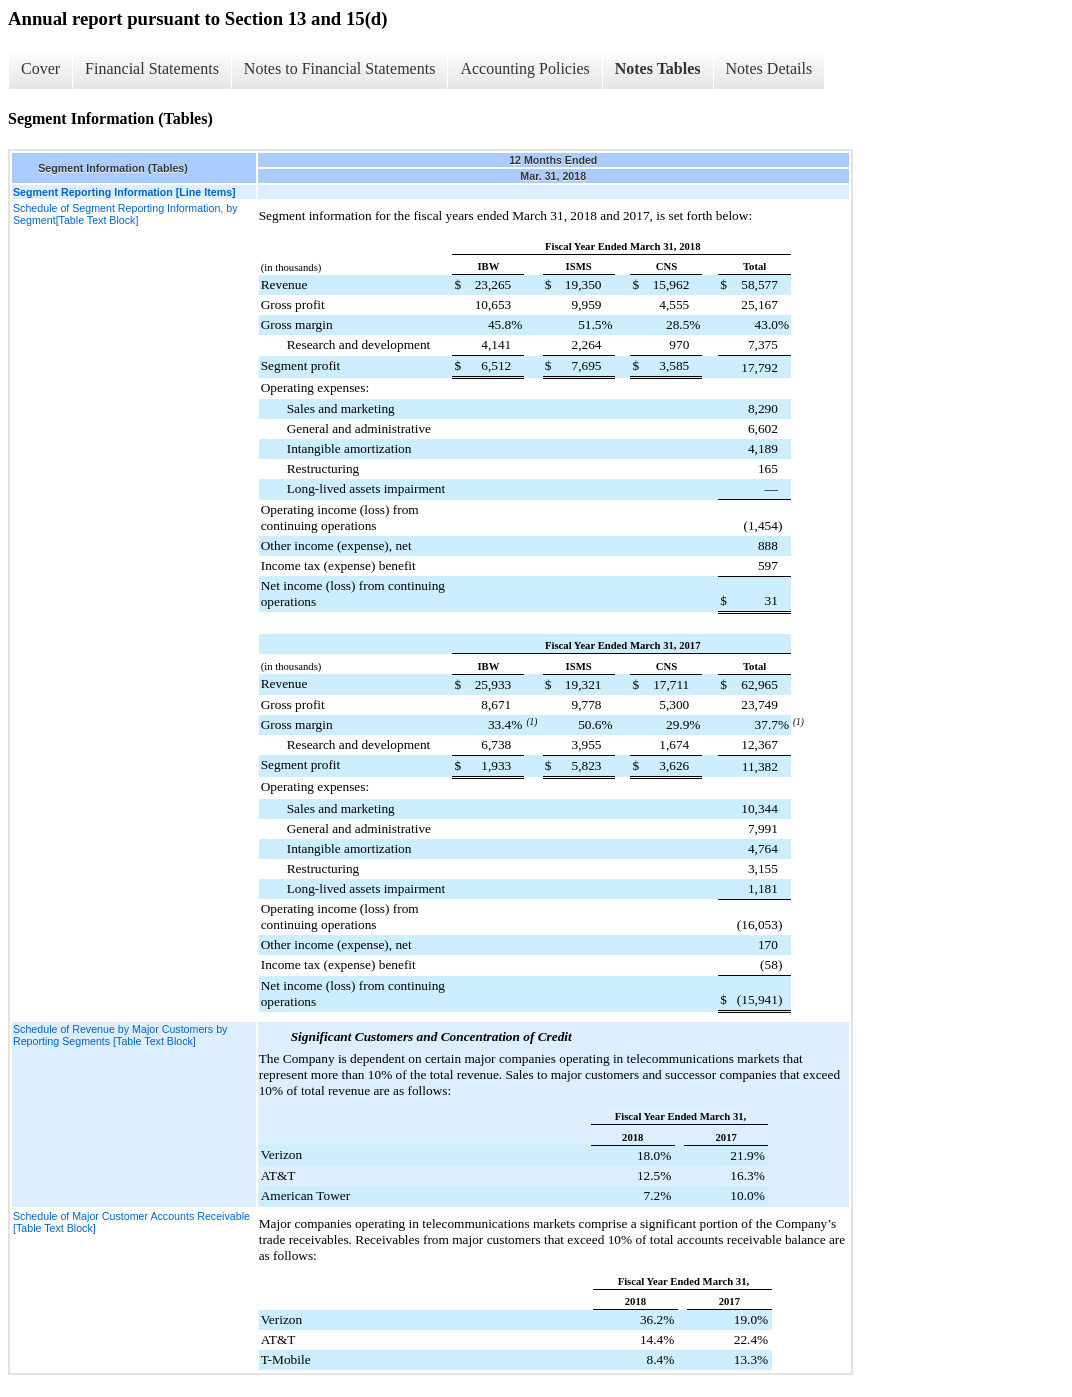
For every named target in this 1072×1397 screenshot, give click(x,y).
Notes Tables (658, 68)
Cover (40, 68)
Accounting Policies (524, 68)
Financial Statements (152, 68)
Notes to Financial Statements (340, 68)
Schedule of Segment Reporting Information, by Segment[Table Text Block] (125, 214)
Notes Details (769, 68)
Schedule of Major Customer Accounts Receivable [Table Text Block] (131, 1222)
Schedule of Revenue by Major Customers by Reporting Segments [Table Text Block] (120, 1035)
